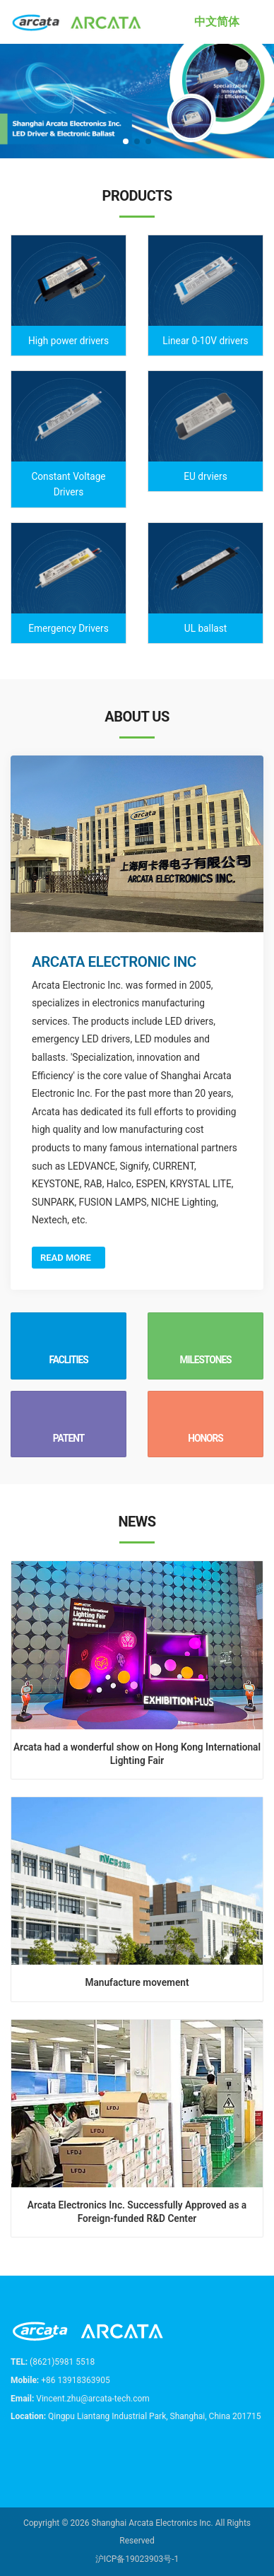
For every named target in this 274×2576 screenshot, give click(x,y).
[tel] (13, 2451)
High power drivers (68, 340)
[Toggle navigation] (260, 22)
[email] (38, 2451)
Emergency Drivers (68, 628)
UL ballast (205, 628)
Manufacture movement (137, 1982)
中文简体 (216, 21)
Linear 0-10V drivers (205, 340)
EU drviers (205, 476)
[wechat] (64, 2451)
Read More (68, 1257)
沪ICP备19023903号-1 (137, 2559)
